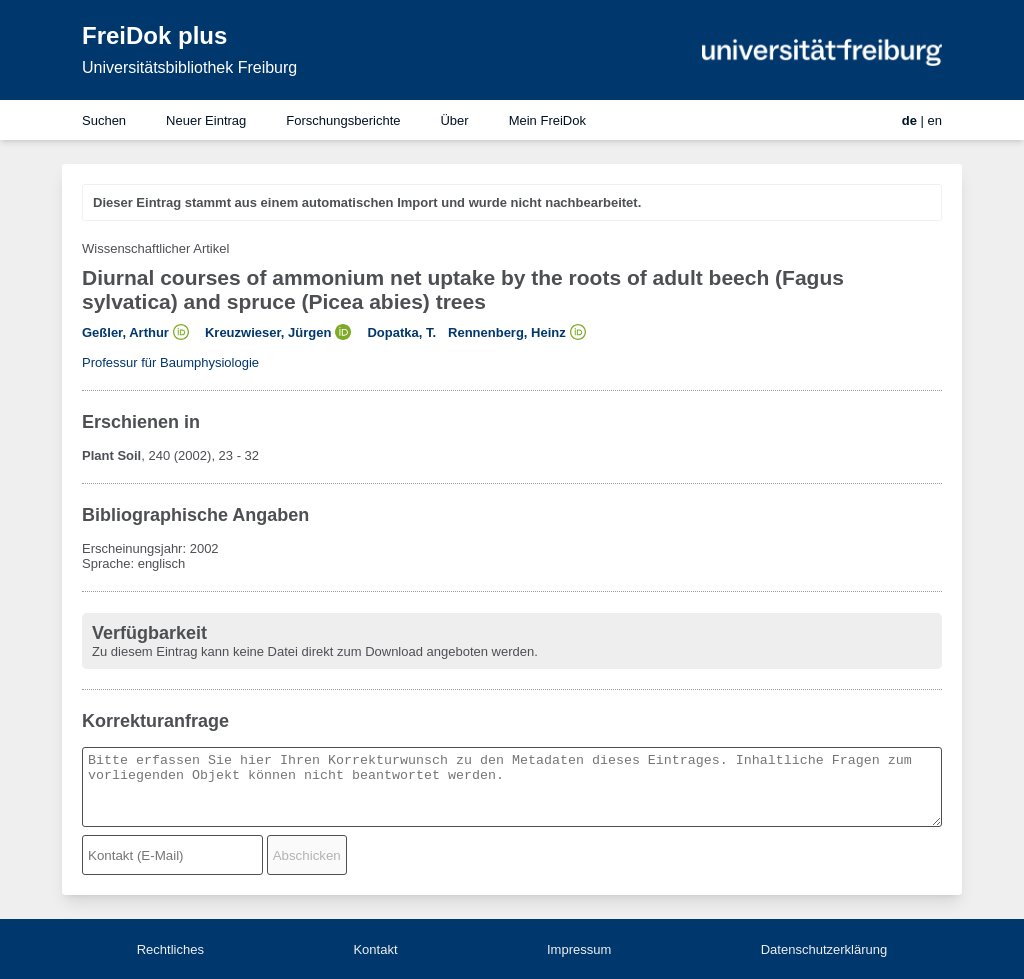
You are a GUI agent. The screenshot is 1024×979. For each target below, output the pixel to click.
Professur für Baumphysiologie (170, 362)
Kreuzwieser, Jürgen (268, 332)
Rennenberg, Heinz (507, 332)
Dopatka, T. (401, 332)
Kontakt (375, 949)
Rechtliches (170, 949)
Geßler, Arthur (125, 332)
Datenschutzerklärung (824, 949)
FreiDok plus (154, 35)
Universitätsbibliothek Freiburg (189, 67)
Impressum (579, 949)
